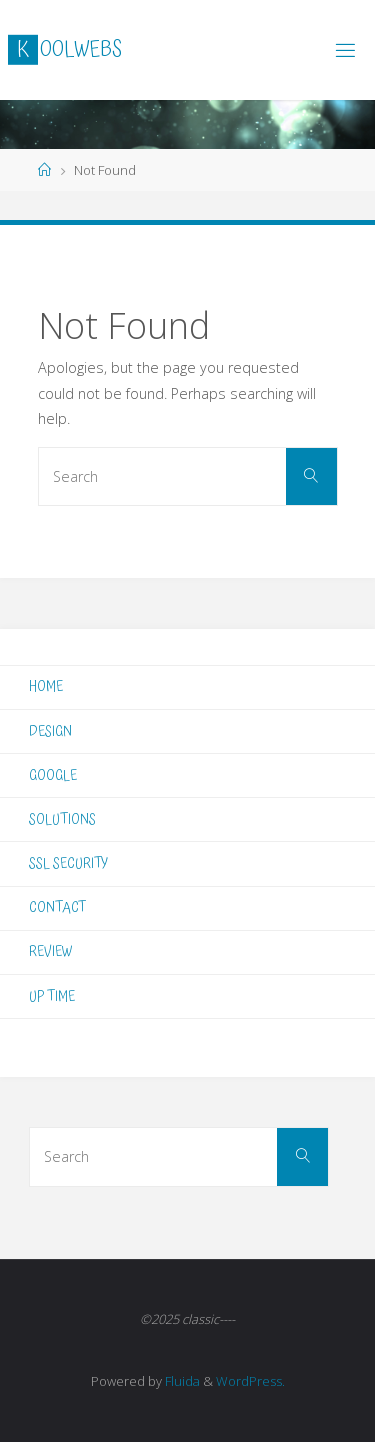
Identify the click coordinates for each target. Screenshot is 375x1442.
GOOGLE (53, 775)
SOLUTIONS (62, 819)
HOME (46, 686)
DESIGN (50, 731)
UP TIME (52, 996)
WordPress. (250, 1381)
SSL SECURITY (68, 863)
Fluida (181, 1381)
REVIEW (50, 951)
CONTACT (57, 907)
